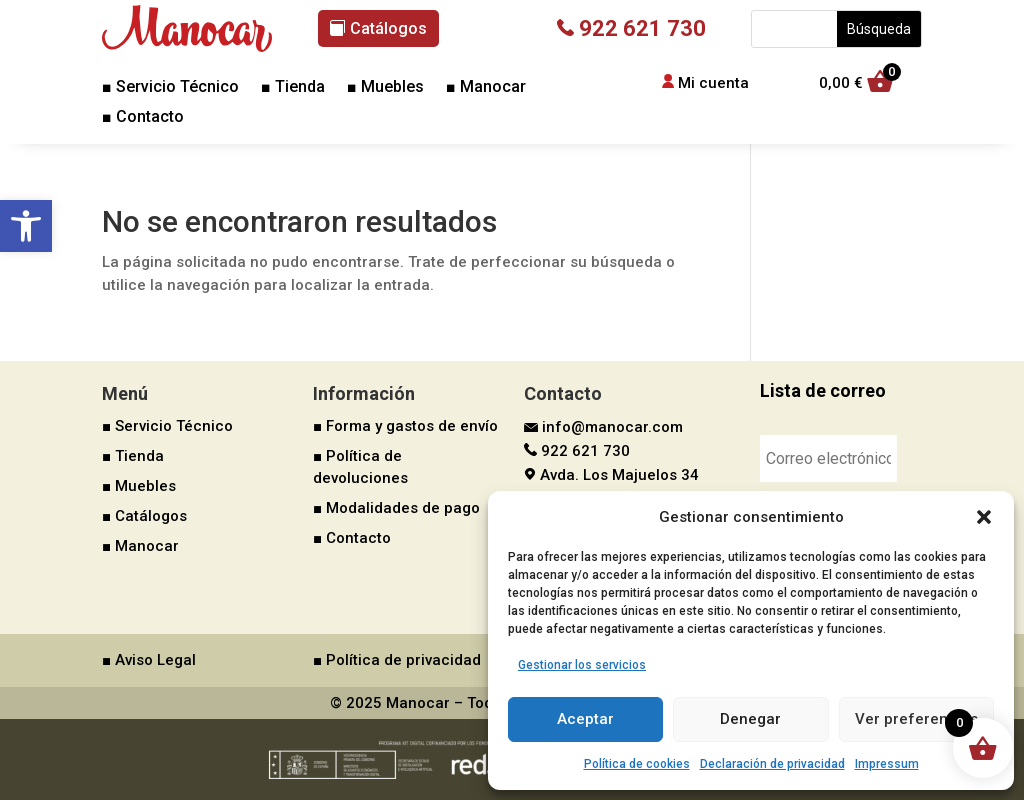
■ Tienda (293, 88)
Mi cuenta (713, 83)
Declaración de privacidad (772, 764)
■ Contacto (143, 118)
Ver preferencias (916, 719)
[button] (26, 226)
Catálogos (388, 28)
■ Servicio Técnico (170, 88)
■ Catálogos (144, 516)
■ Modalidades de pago (396, 508)
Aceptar (585, 719)
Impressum (887, 764)
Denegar (750, 719)
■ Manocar (486, 88)
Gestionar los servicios (582, 665)
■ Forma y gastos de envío (405, 426)
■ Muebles (385, 88)
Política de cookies (637, 764)
